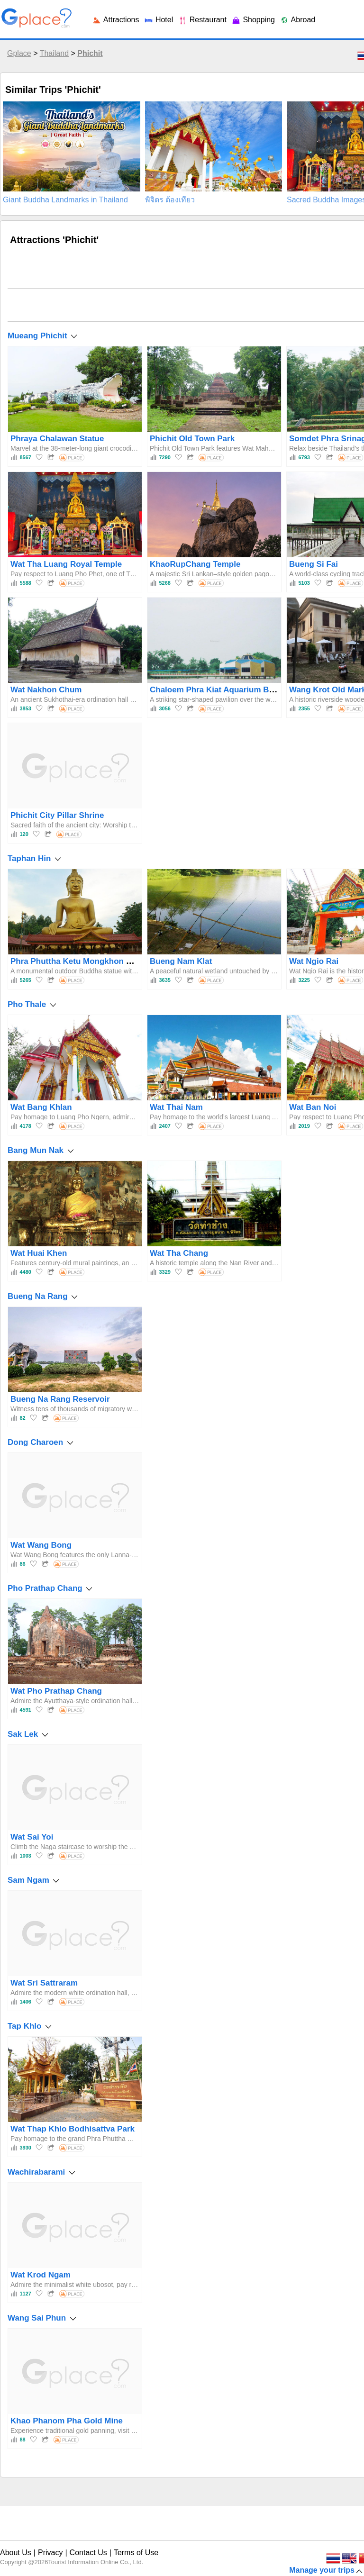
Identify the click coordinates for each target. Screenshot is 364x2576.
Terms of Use (136, 2553)
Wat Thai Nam (176, 1107)
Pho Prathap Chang (45, 1588)
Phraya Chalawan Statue (57, 438)
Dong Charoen (35, 1442)
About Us (15, 2553)
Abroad (297, 20)
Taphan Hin (29, 858)
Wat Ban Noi (312, 1107)
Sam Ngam (28, 1880)
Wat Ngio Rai (313, 961)
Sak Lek (23, 1734)
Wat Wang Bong (41, 1545)
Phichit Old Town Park (192, 438)
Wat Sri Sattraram (44, 1982)
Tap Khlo (24, 2026)
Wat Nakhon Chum (46, 689)
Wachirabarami (36, 2172)
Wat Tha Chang (179, 1253)
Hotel (158, 20)
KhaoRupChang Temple (195, 564)
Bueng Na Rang (38, 1296)
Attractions (115, 20)
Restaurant (202, 20)
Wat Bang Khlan (41, 1107)
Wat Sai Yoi (31, 1836)
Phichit (89, 53)
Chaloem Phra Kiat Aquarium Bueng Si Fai (231, 689)
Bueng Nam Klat (181, 961)
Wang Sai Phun (37, 2317)
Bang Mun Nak (36, 1150)
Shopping (253, 20)
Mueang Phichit (37, 335)
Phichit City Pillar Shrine (57, 815)
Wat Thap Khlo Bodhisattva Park (72, 2128)
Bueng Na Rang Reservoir (60, 1399)
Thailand (54, 53)
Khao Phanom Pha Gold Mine (66, 2420)
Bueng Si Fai (313, 564)
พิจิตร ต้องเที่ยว (170, 200)
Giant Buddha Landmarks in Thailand (65, 200)
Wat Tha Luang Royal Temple (66, 564)
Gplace (19, 53)
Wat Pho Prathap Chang (56, 1691)
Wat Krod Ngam (40, 2274)
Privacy (50, 2553)
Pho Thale (27, 1004)
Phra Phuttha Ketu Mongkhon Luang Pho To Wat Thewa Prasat (130, 961)
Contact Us (88, 2553)
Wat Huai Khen (38, 1253)
